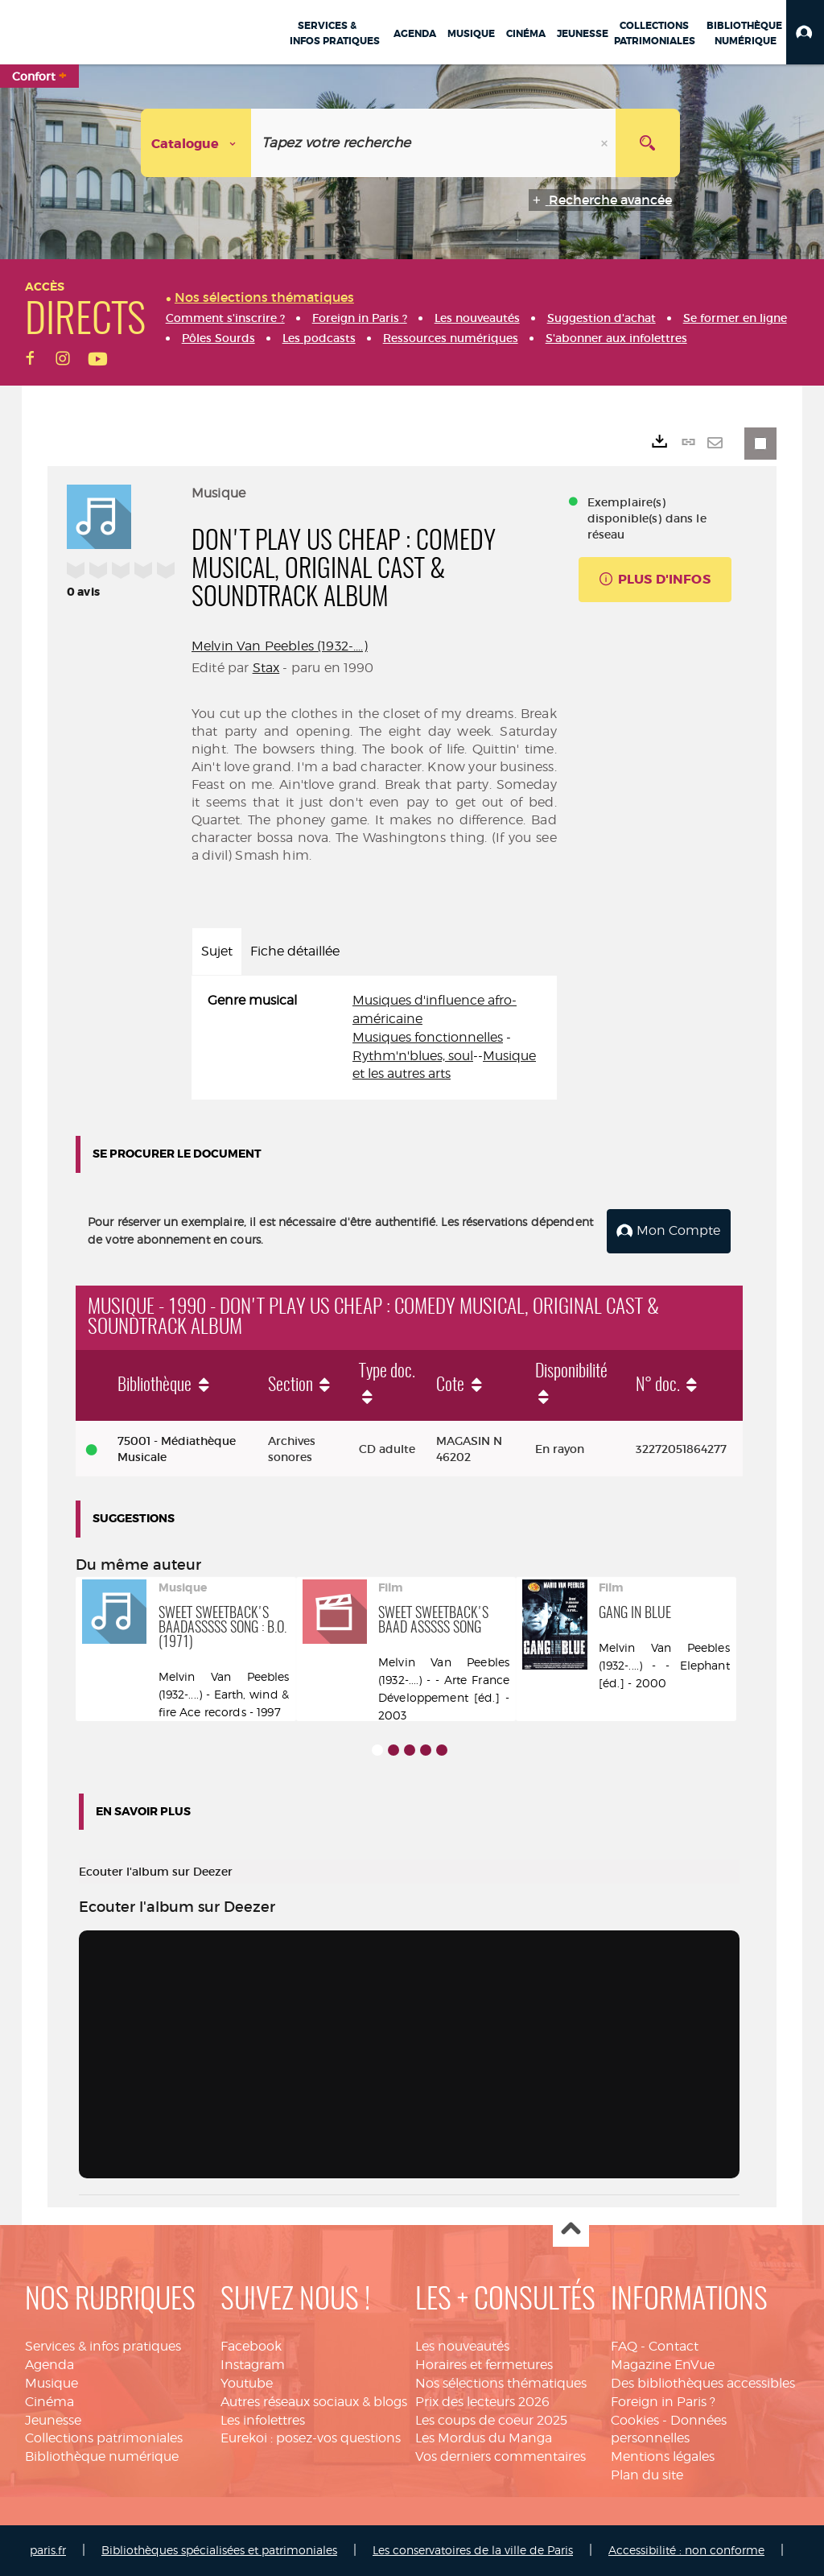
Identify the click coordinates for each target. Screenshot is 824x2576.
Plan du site (647, 2475)
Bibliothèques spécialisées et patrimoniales (219, 2550)
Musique (51, 2383)
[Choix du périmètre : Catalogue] (196, 143)
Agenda (49, 2364)
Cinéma (49, 2401)
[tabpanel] (374, 1038)
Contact (673, 2346)
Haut (571, 2229)
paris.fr (48, 2550)
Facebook (251, 2346)
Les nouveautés (462, 2346)
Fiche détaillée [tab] (295, 951)
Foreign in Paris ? (663, 2401)
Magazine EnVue (663, 2364)
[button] (805, 32)
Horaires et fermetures (484, 2364)
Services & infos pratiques (103, 2346)
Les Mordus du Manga (483, 2438)
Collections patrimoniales (104, 2438)
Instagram (252, 2364)
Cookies (635, 2419)
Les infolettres (262, 2419)
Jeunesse (53, 2419)
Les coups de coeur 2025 (491, 2419)
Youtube (246, 2383)
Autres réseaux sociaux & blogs (313, 2401)
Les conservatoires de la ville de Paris (473, 2550)
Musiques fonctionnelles (427, 1037)
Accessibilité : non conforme (686, 2550)
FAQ (624, 2346)
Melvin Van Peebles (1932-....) (280, 646)
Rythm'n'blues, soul (412, 1055)
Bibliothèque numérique (102, 2456)
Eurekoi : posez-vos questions (310, 2438)
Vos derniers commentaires (500, 2456)
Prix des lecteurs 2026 (482, 2401)
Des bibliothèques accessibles (703, 2383)
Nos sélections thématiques (501, 2383)
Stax (266, 667)
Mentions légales (663, 2456)
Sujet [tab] (217, 951)
